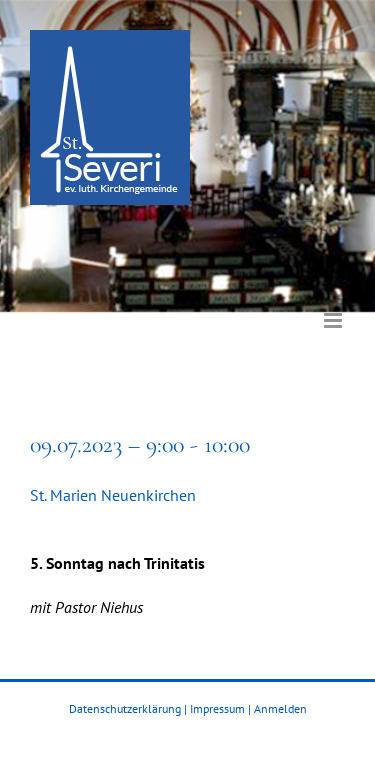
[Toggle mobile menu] (334, 305)
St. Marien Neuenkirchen (113, 495)
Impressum (217, 708)
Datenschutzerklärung (125, 708)
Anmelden (280, 708)
